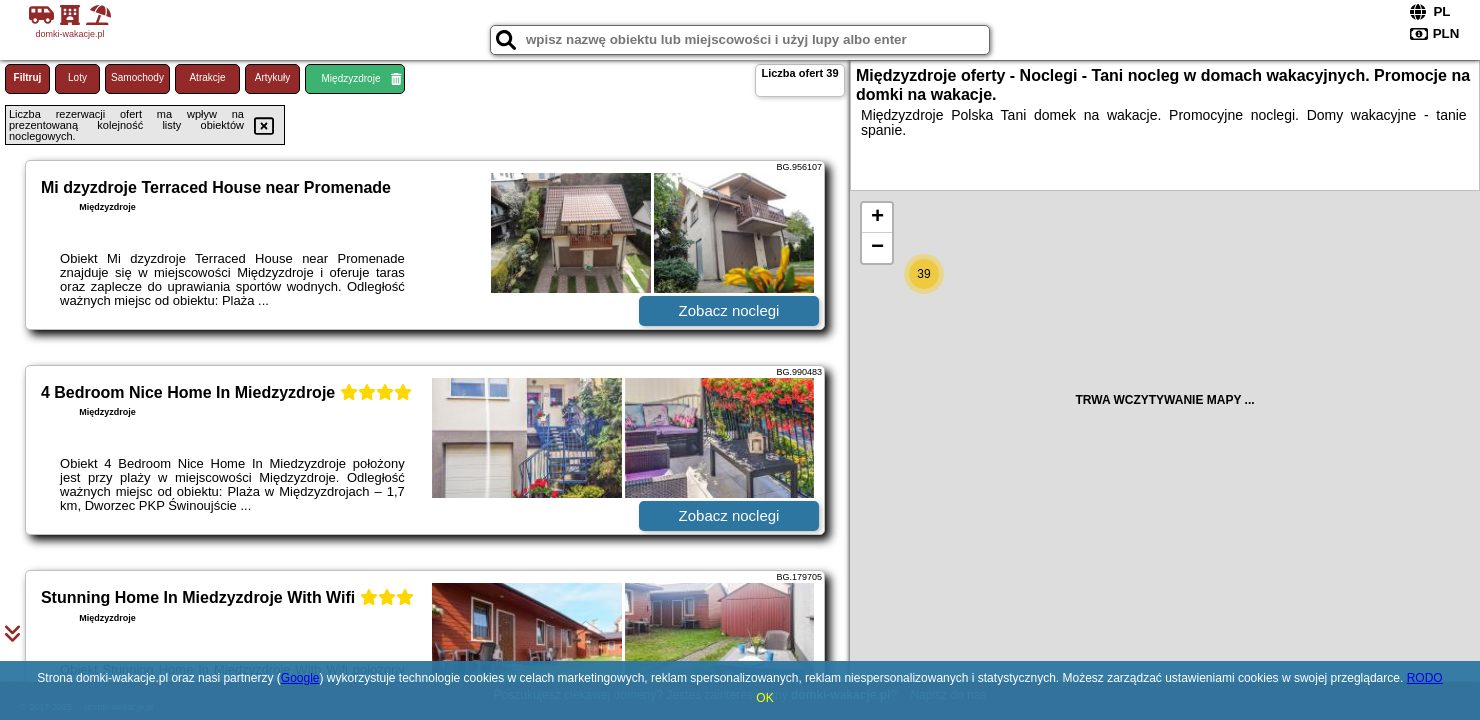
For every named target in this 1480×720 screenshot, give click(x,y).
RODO (1425, 678)
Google (300, 678)
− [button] (877, 248)
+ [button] (877, 218)
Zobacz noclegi (729, 310)
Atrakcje (207, 77)
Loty (77, 77)
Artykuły (273, 77)
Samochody (137, 77)
